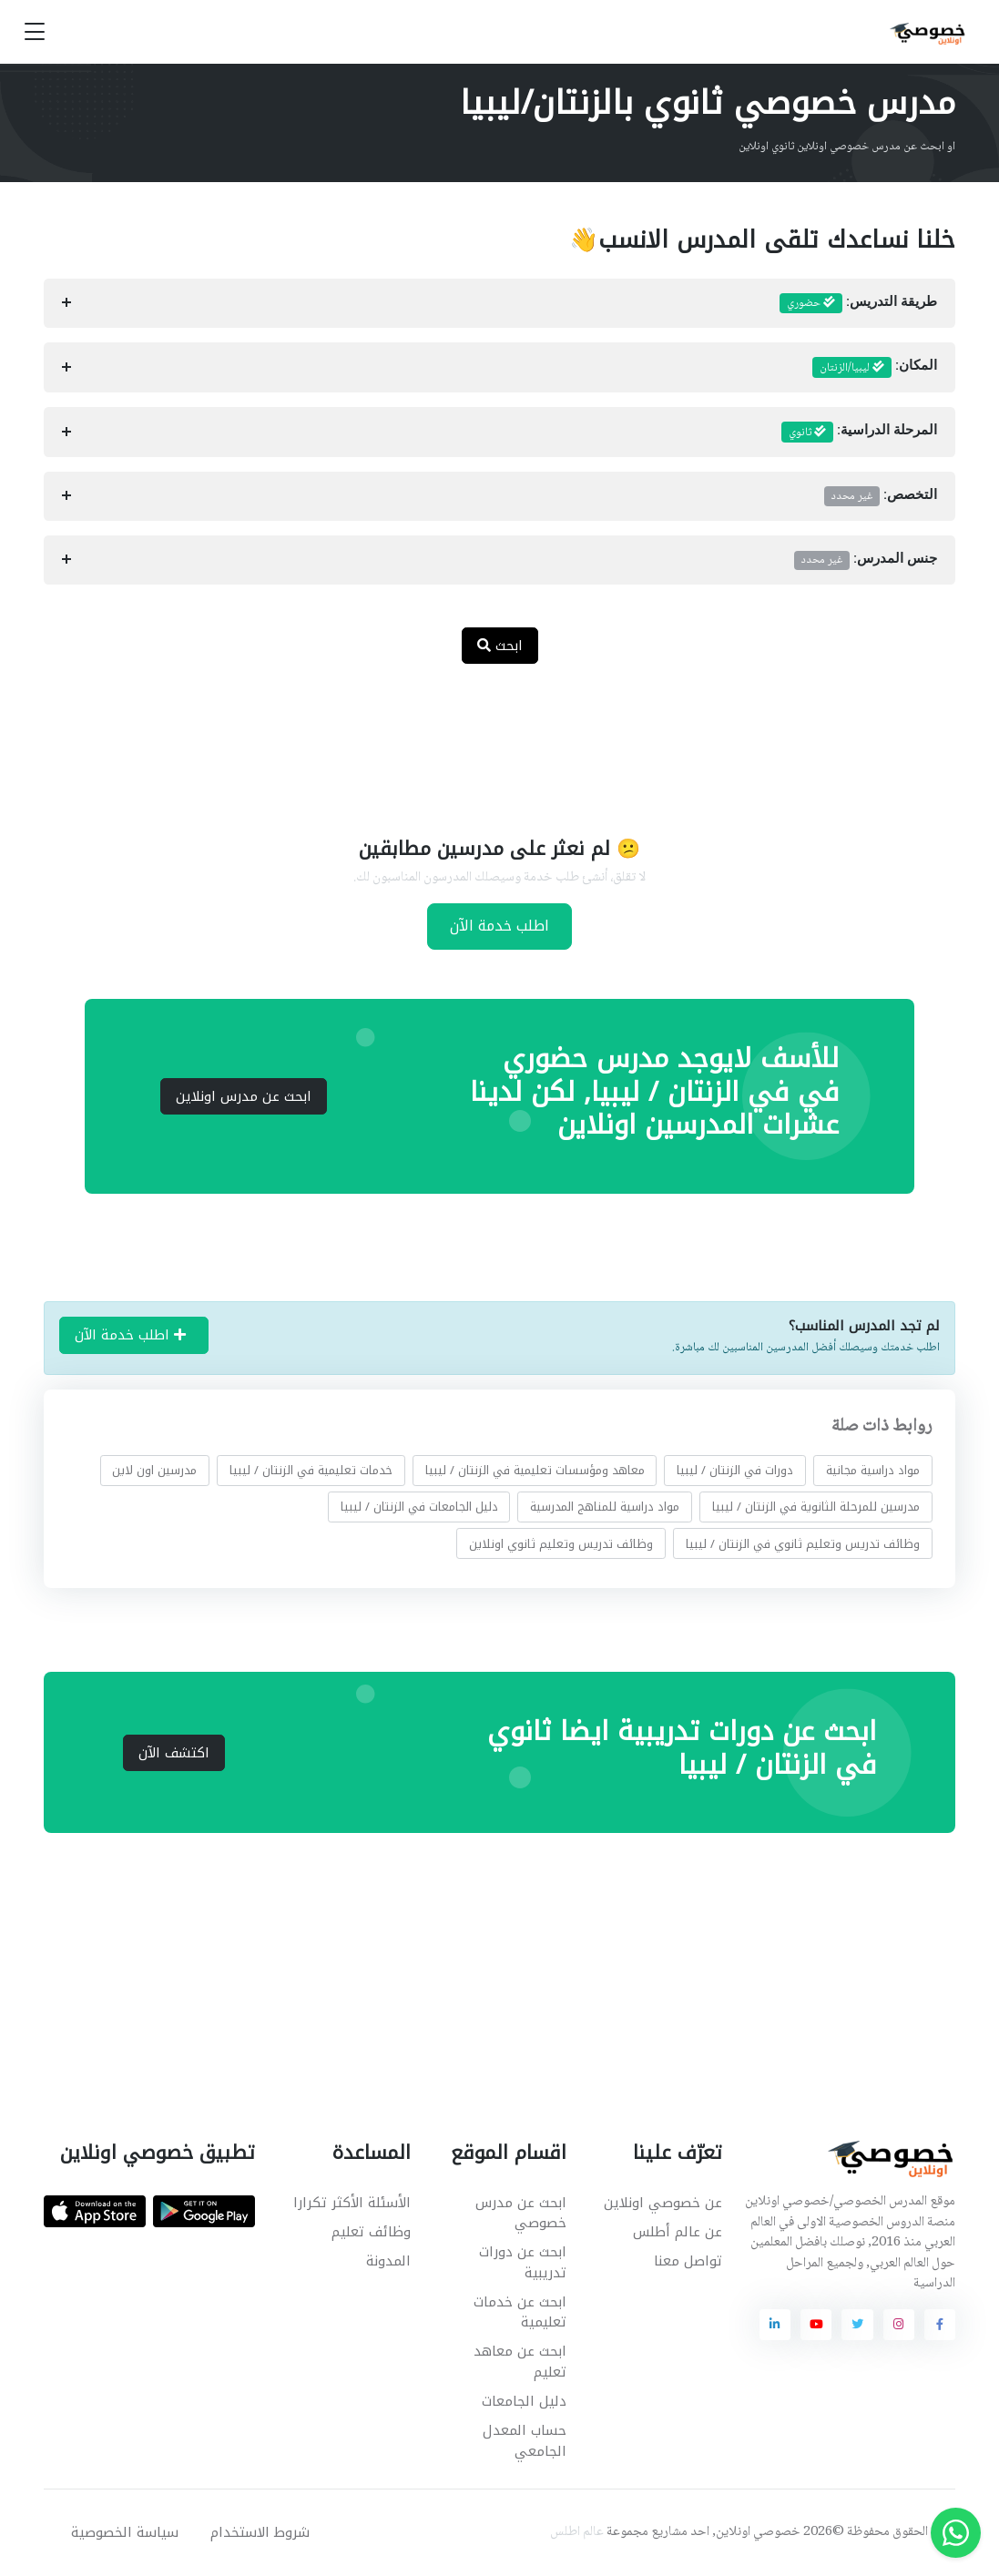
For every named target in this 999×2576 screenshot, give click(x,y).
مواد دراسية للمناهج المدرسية (604, 1506)
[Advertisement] (486, 738)
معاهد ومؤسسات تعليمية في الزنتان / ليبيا (535, 1470)
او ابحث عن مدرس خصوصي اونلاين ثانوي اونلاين (847, 147)
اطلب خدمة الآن (499, 925)
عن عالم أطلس (677, 2232)
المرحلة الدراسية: (859, 432)
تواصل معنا (688, 2261)
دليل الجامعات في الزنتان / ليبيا (419, 1506)
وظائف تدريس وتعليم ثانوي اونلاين (561, 1543)
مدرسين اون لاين (154, 1470)
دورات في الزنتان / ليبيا (735, 1470)
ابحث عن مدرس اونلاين (243, 1096)
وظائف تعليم (371, 2232)
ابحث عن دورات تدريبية (522, 2262)
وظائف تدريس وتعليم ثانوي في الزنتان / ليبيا (803, 1543)
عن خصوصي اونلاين (663, 2202)
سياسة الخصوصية (124, 2532)
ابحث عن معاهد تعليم (520, 2361)
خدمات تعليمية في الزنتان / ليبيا (310, 1470)
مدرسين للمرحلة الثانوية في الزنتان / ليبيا (816, 1506)
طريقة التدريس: (859, 303)
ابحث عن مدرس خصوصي (520, 2213)
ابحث (500, 645)
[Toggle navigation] (35, 32)
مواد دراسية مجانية (873, 1470)
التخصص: (881, 496)
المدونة (388, 2261)
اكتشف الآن (173, 1753)
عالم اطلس (577, 2532)
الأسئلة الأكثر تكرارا (352, 2202)
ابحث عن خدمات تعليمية (520, 2312)
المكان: (875, 368)
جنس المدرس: (866, 560)
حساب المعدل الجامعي (524, 2441)
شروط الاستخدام (260, 2532)
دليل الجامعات (524, 2401)
